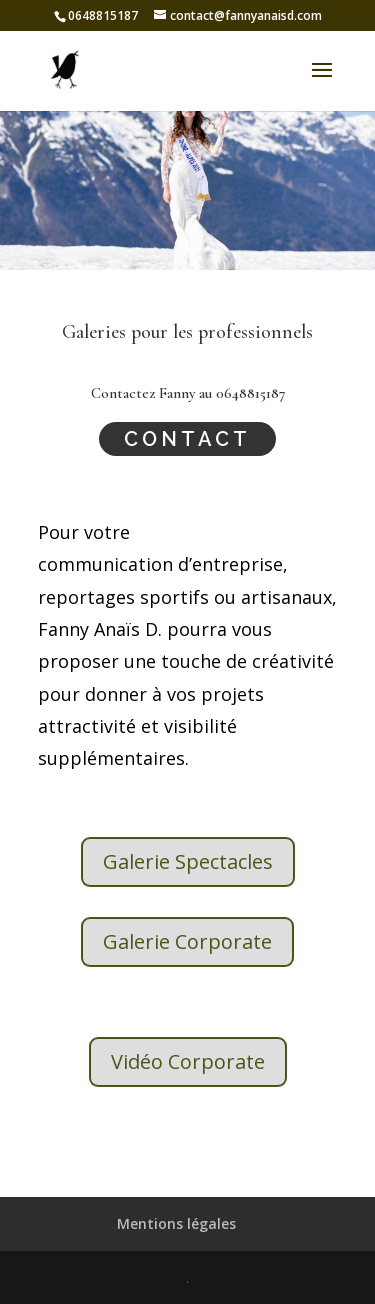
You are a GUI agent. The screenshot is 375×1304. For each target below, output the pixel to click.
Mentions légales (176, 1223)
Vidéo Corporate (188, 1061)
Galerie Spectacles (188, 861)
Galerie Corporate (187, 941)
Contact (187, 439)
